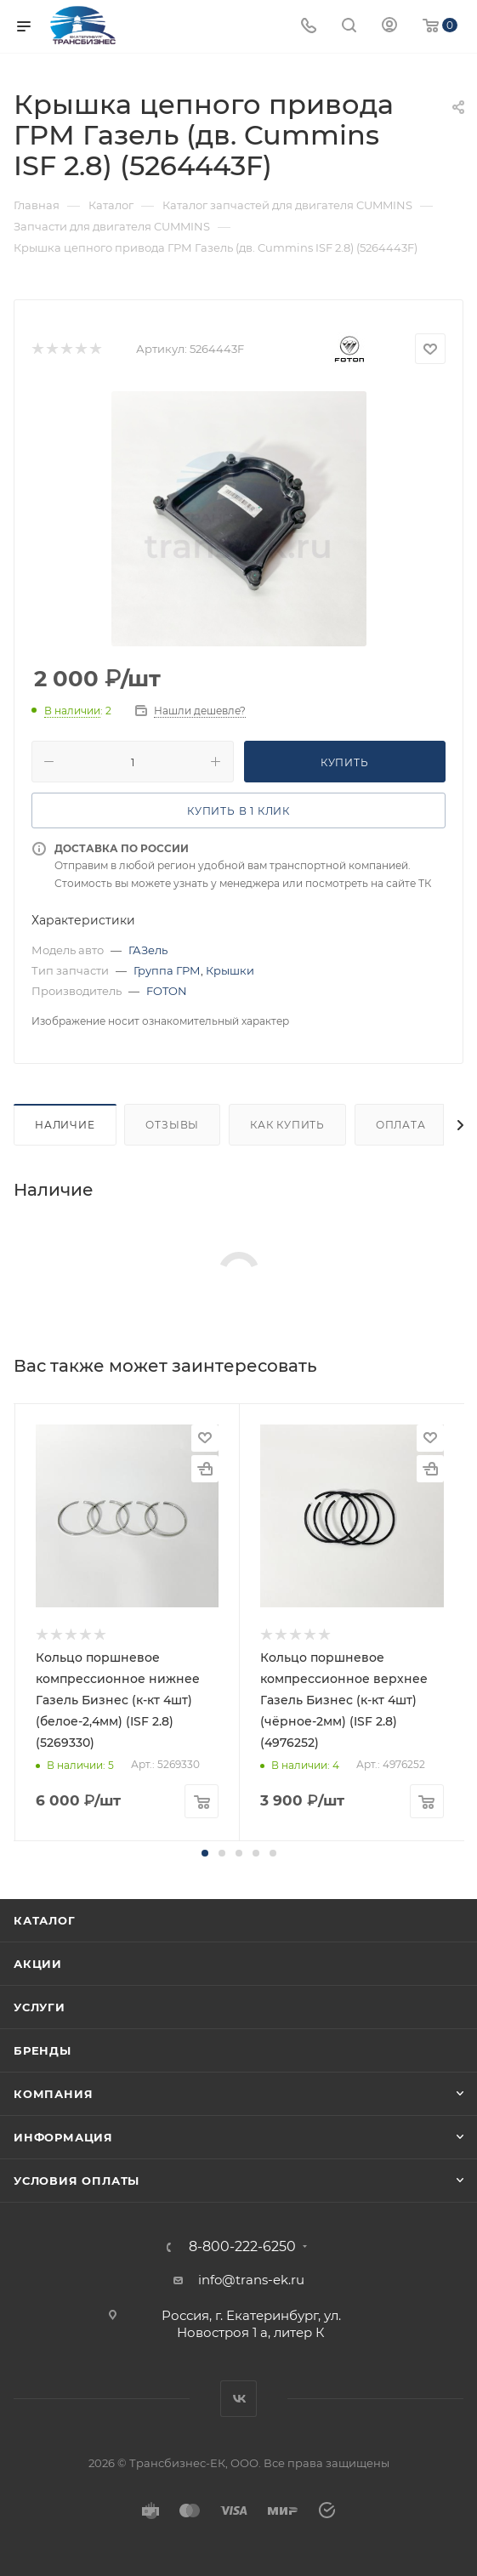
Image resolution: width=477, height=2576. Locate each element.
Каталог (45, 1920)
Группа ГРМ (167, 970)
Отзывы (172, 1124)
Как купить (287, 1124)
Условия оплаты (76, 2180)
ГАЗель (148, 950)
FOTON (166, 991)
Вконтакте (238, 2398)
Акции (38, 1963)
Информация (63, 2137)
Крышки (230, 970)
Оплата (401, 1124)
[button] (204, 1853)
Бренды (42, 2050)
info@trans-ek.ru (251, 2280)
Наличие (65, 1124)
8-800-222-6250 (242, 2247)
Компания (53, 2094)
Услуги (39, 2007)
